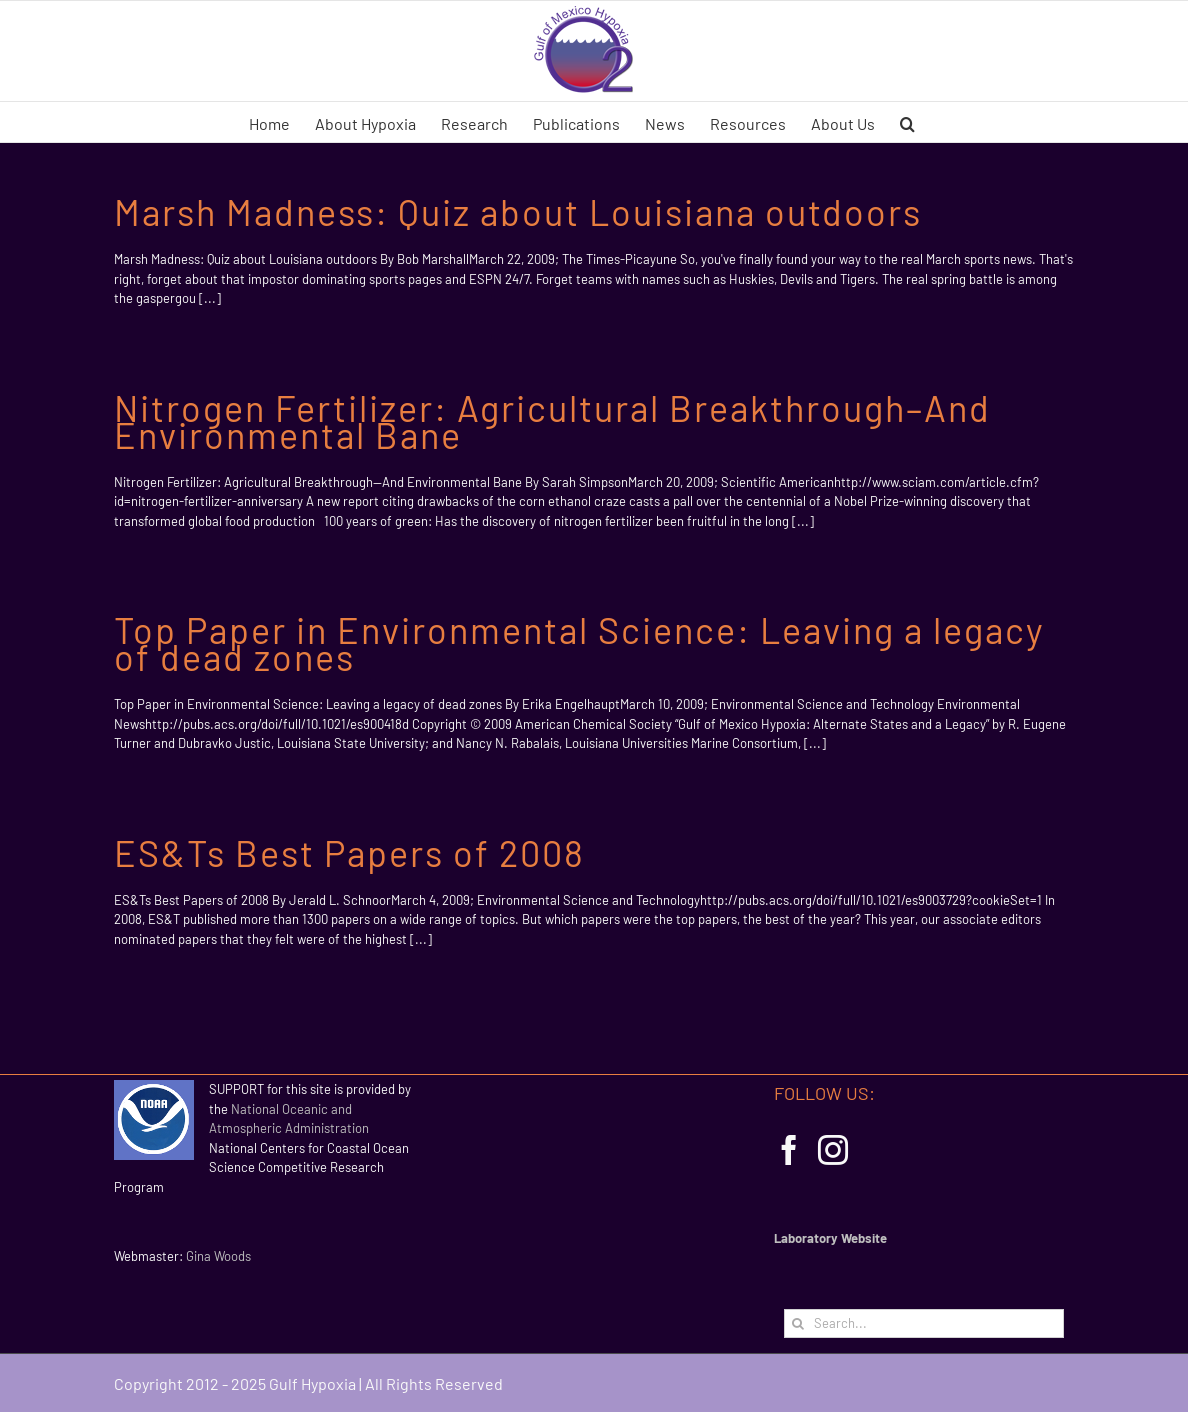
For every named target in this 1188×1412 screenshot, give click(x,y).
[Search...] (924, 1323)
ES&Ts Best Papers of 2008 (349, 852)
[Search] (798, 1323)
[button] (907, 122)
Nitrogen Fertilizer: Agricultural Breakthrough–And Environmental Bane (552, 421)
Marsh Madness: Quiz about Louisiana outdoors (518, 211)
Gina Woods (218, 1256)
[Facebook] (789, 1150)
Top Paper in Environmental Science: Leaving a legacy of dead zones (579, 643)
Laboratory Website (830, 1238)
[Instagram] (833, 1150)
